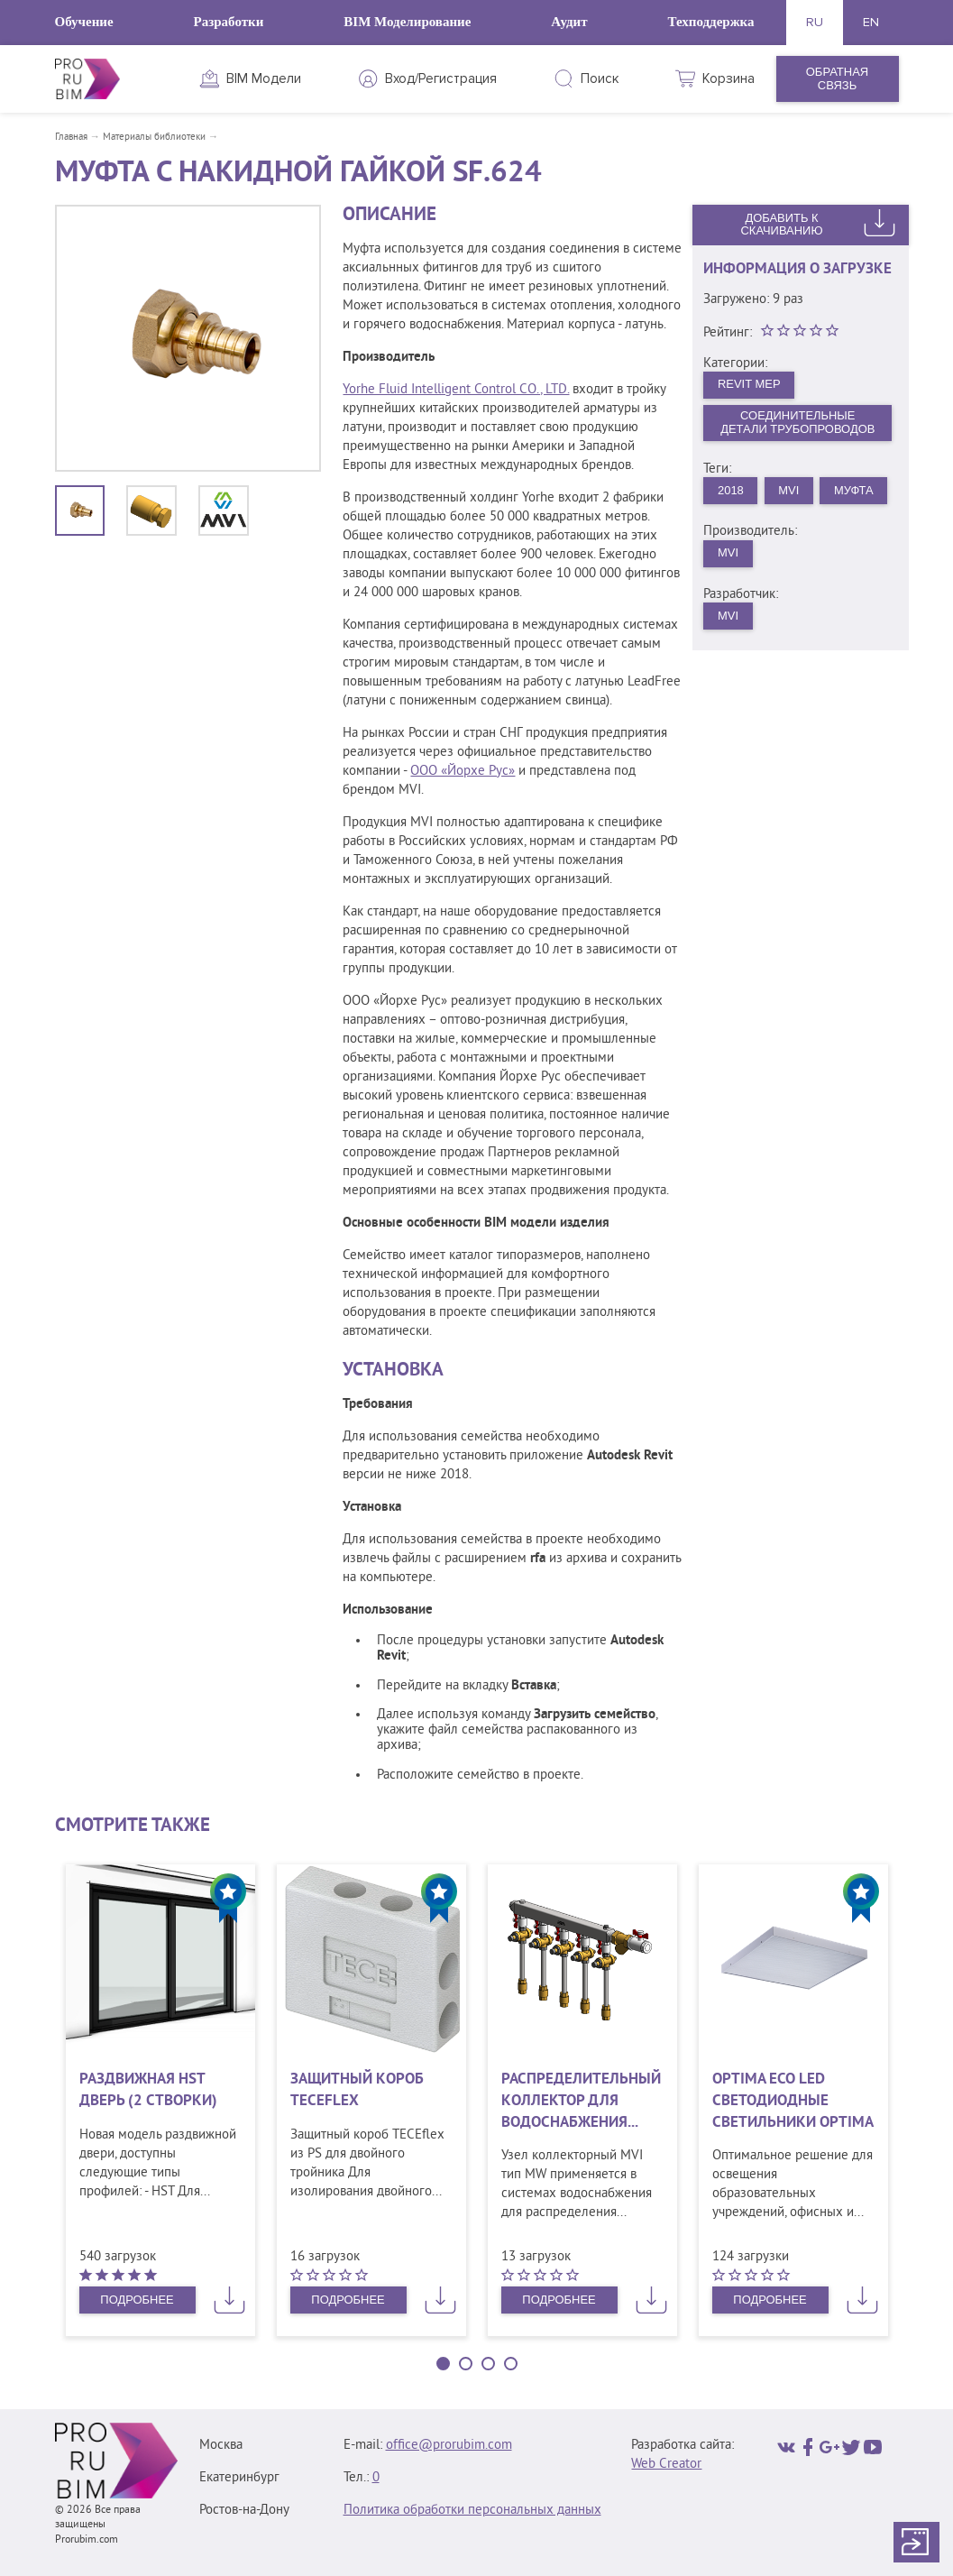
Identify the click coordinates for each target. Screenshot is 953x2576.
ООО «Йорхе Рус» (462, 771)
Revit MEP (749, 384)
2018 (731, 490)
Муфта (855, 490)
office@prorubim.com (449, 2445)
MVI (789, 490)
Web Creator (666, 2464)
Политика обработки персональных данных (472, 2510)
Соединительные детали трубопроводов (797, 423)
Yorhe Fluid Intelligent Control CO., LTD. (456, 390)
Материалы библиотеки (154, 137)
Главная (71, 137)
